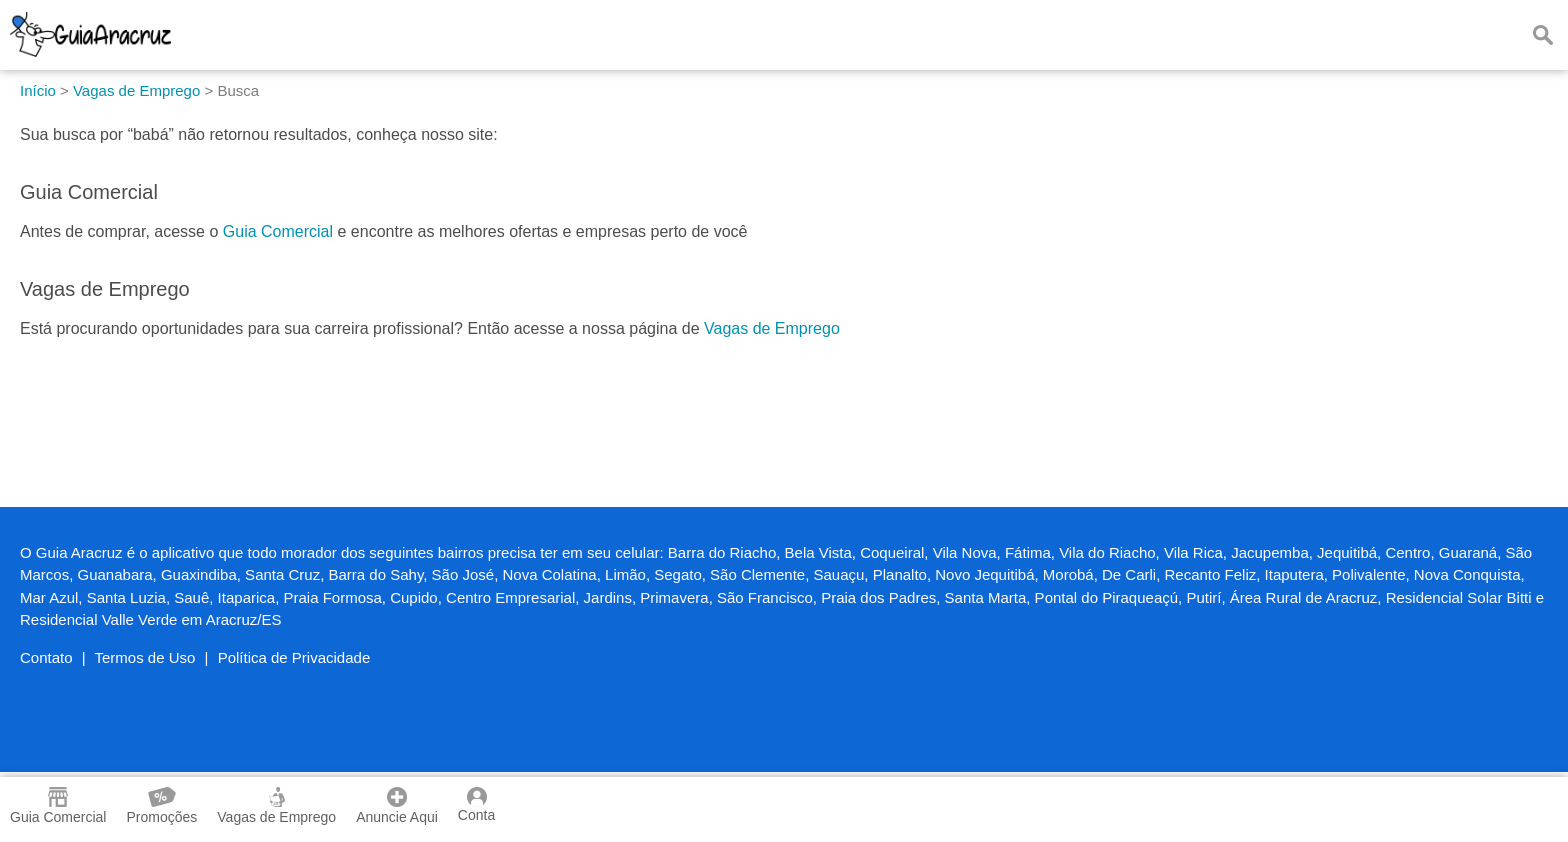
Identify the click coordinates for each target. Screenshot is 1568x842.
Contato (46, 657)
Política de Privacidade (294, 657)
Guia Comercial (278, 231)
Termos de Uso (145, 657)
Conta (476, 805)
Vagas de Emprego (772, 328)
